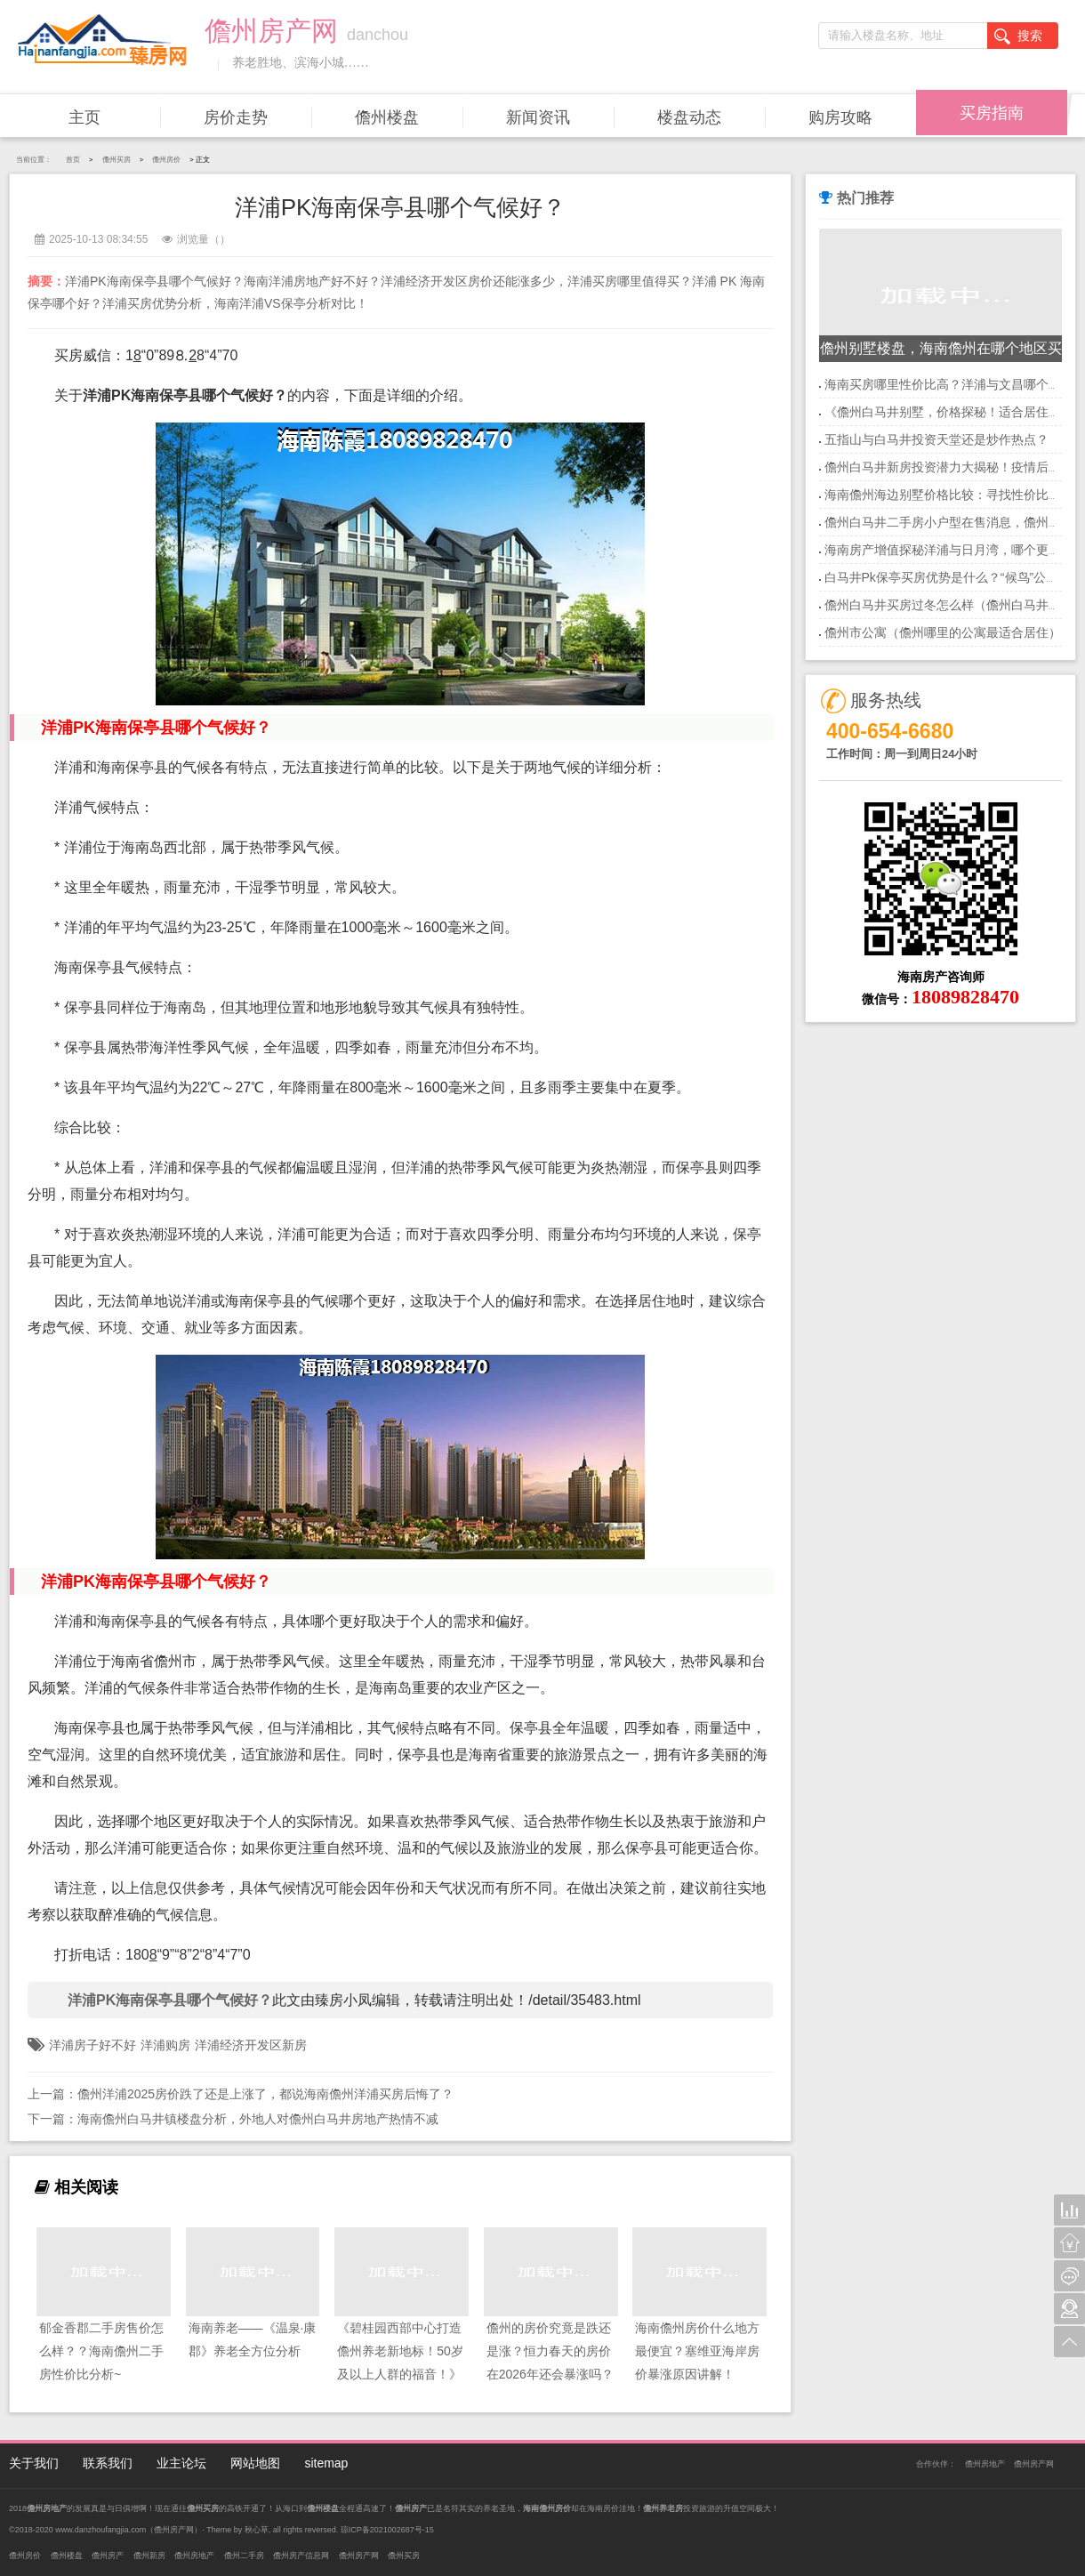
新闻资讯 (538, 117)
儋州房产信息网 (301, 2555)
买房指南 (992, 113)
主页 (84, 117)
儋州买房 (116, 160)
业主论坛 (181, 2463)
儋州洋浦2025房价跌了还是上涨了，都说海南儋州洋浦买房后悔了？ (265, 2094)
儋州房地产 (985, 2463)
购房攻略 (840, 117)
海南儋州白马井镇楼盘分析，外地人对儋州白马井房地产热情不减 (257, 2119)
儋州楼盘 (387, 117)
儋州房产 (108, 2555)
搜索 (1018, 36)
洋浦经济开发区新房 (251, 2045)
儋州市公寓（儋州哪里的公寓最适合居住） (942, 632)
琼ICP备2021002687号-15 (387, 2529)
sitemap (326, 2463)
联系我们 (108, 2463)
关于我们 (34, 2463)
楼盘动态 (689, 117)
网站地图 (255, 2463)
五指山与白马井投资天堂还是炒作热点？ (936, 439)
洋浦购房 (165, 2045)
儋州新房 (149, 2555)
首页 (73, 160)
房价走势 (236, 117)
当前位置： (34, 160)
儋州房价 (166, 160)
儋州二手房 (244, 2555)
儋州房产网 (1034, 2463)
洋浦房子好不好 (92, 2045)
